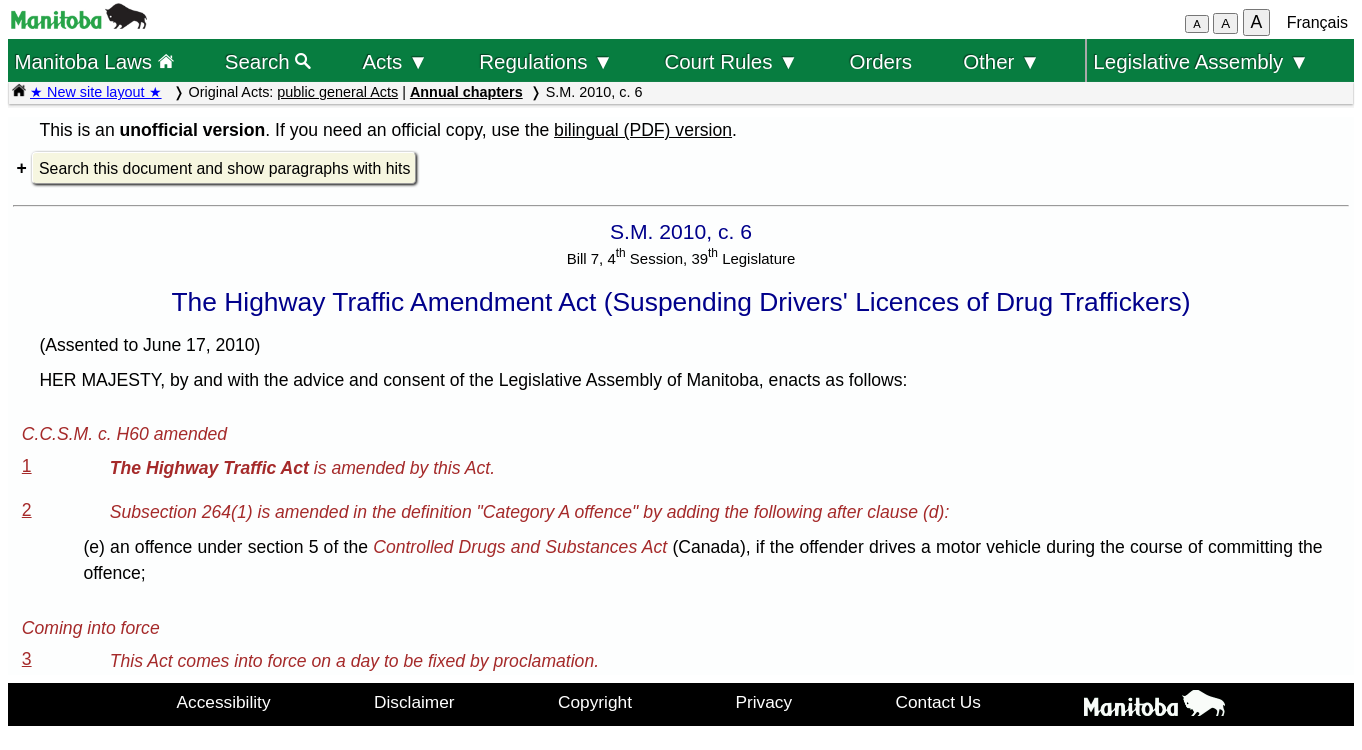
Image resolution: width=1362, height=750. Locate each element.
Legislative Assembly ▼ (1201, 61)
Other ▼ (1001, 61)
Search (268, 61)
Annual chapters (466, 92)
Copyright (595, 702)
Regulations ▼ (546, 61)
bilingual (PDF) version (643, 130)
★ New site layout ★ (96, 92)
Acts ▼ (395, 61)
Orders (881, 61)
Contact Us (938, 702)
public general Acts (337, 92)
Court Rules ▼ (731, 61)
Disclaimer (414, 702)
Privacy (763, 702)
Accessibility (224, 702)
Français (1317, 22)
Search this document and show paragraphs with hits (224, 168)
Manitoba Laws (93, 61)
